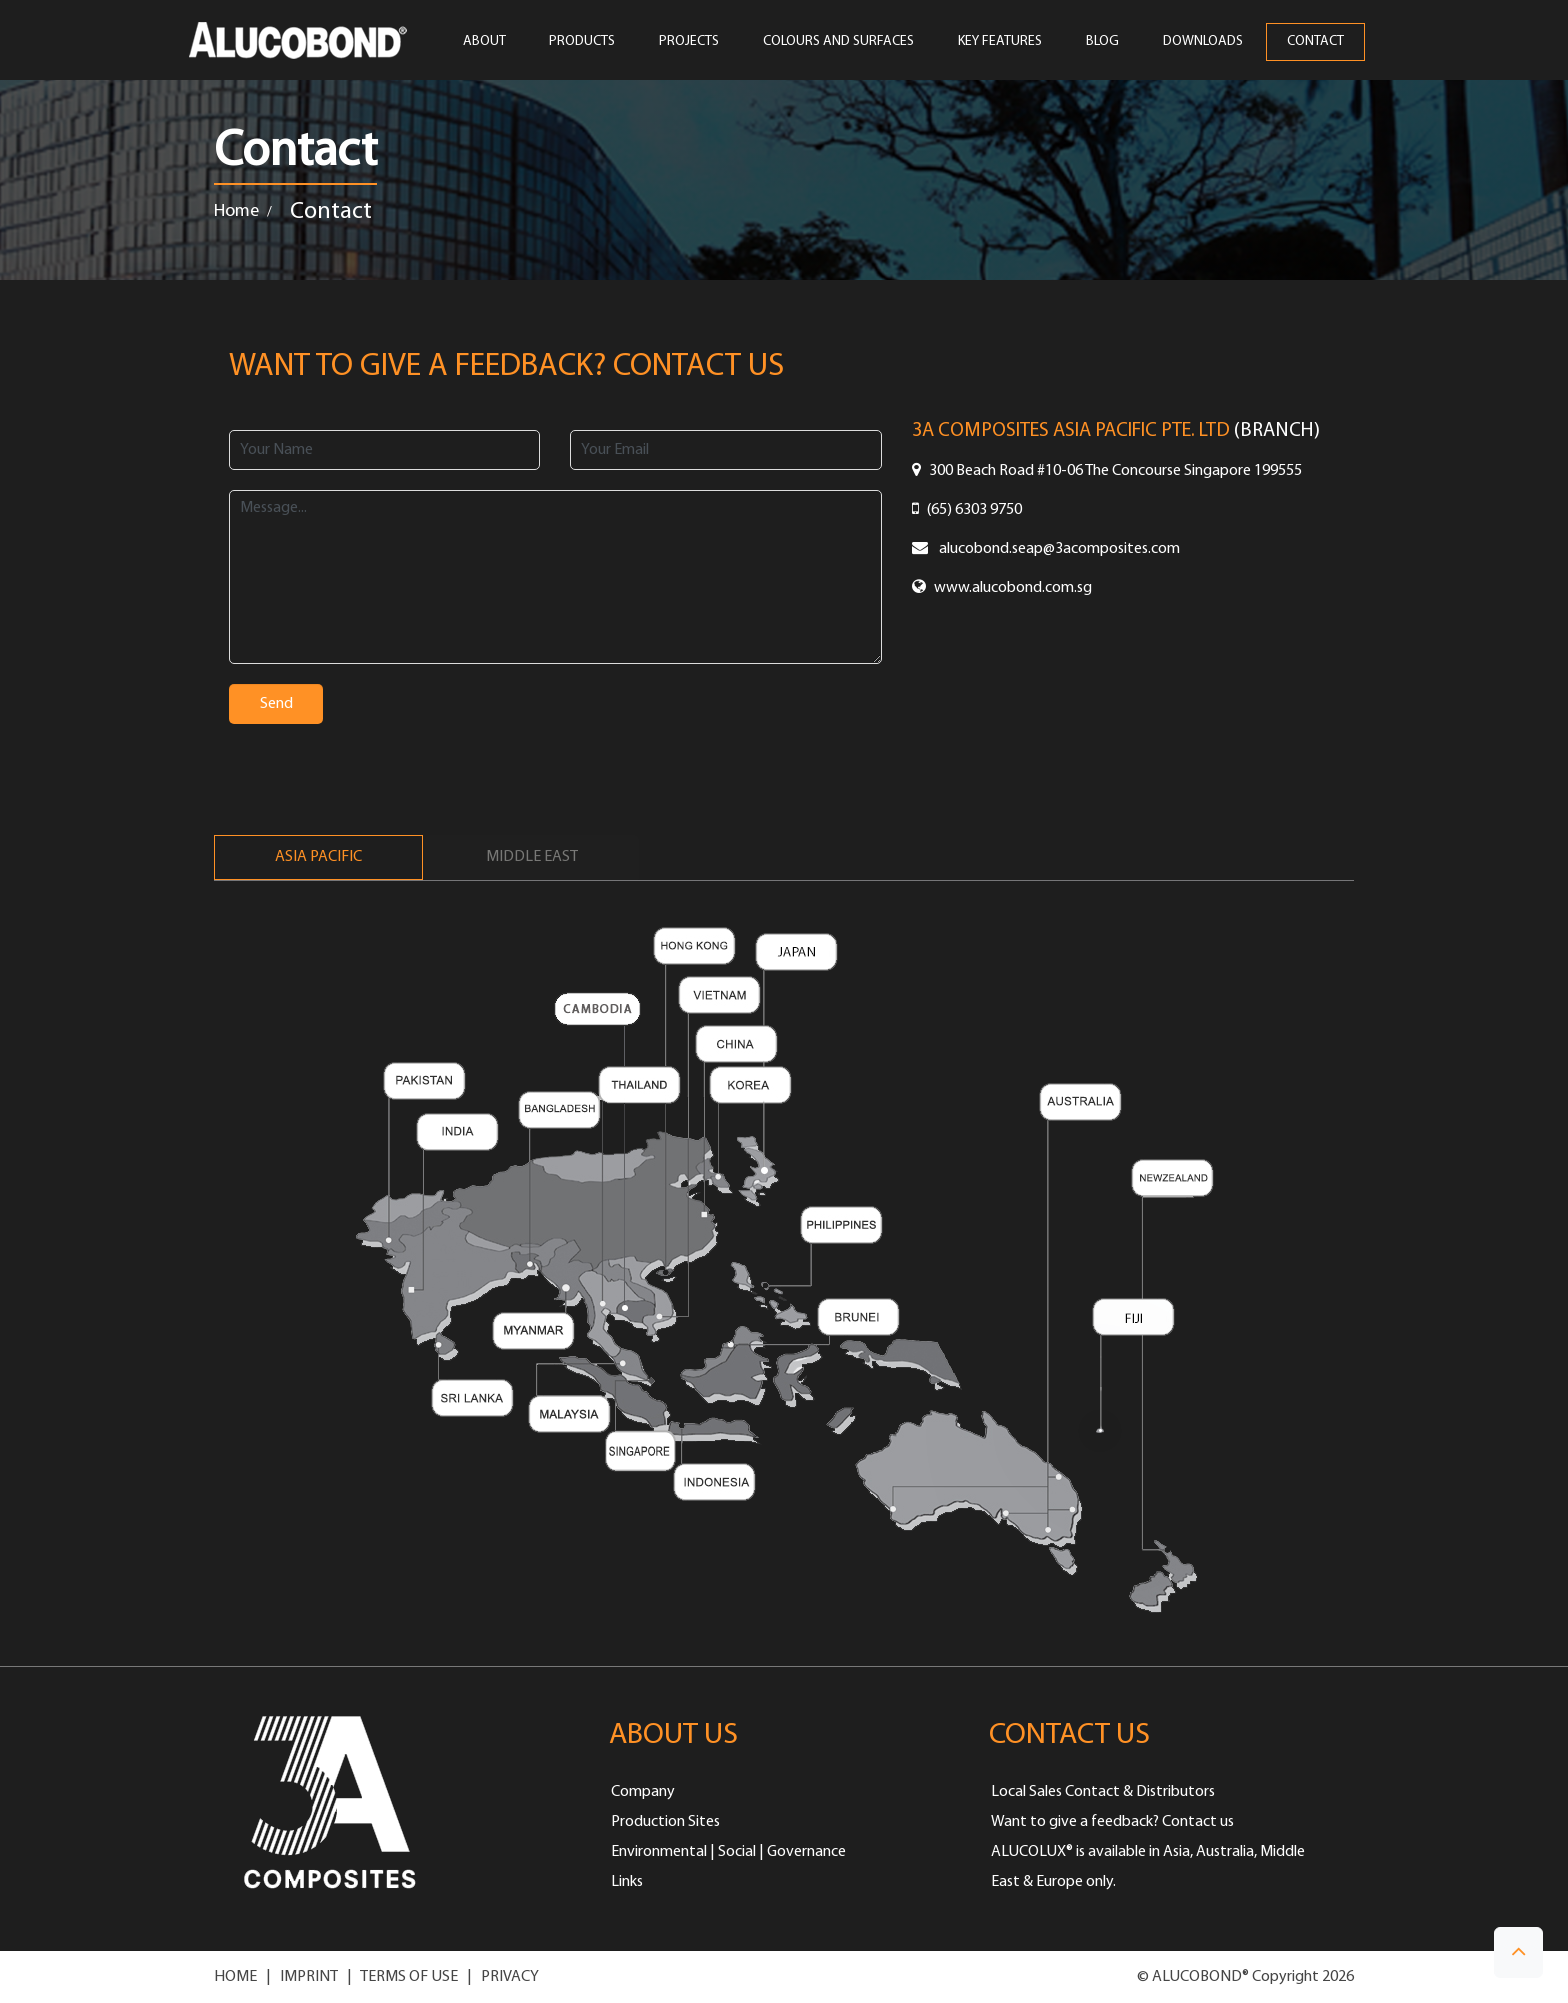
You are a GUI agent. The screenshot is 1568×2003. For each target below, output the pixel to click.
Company (643, 1792)
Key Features (1000, 42)
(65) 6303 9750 (967, 510)
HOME (235, 1977)
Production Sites (665, 1822)
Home (236, 211)
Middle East (532, 857)
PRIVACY (510, 1977)
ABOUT (484, 42)
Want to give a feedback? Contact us (1112, 1822)
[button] (1518, 1952)
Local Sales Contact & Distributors (1103, 1792)
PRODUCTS (582, 42)
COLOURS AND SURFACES (838, 42)
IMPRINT (309, 1977)
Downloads (1203, 42)
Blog (1102, 42)
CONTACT (1315, 42)
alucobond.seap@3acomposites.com (1046, 549)
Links (627, 1882)
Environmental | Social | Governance (728, 1852)
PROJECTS (689, 42)
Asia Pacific (318, 857)
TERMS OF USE (409, 1977)
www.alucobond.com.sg (1002, 588)
